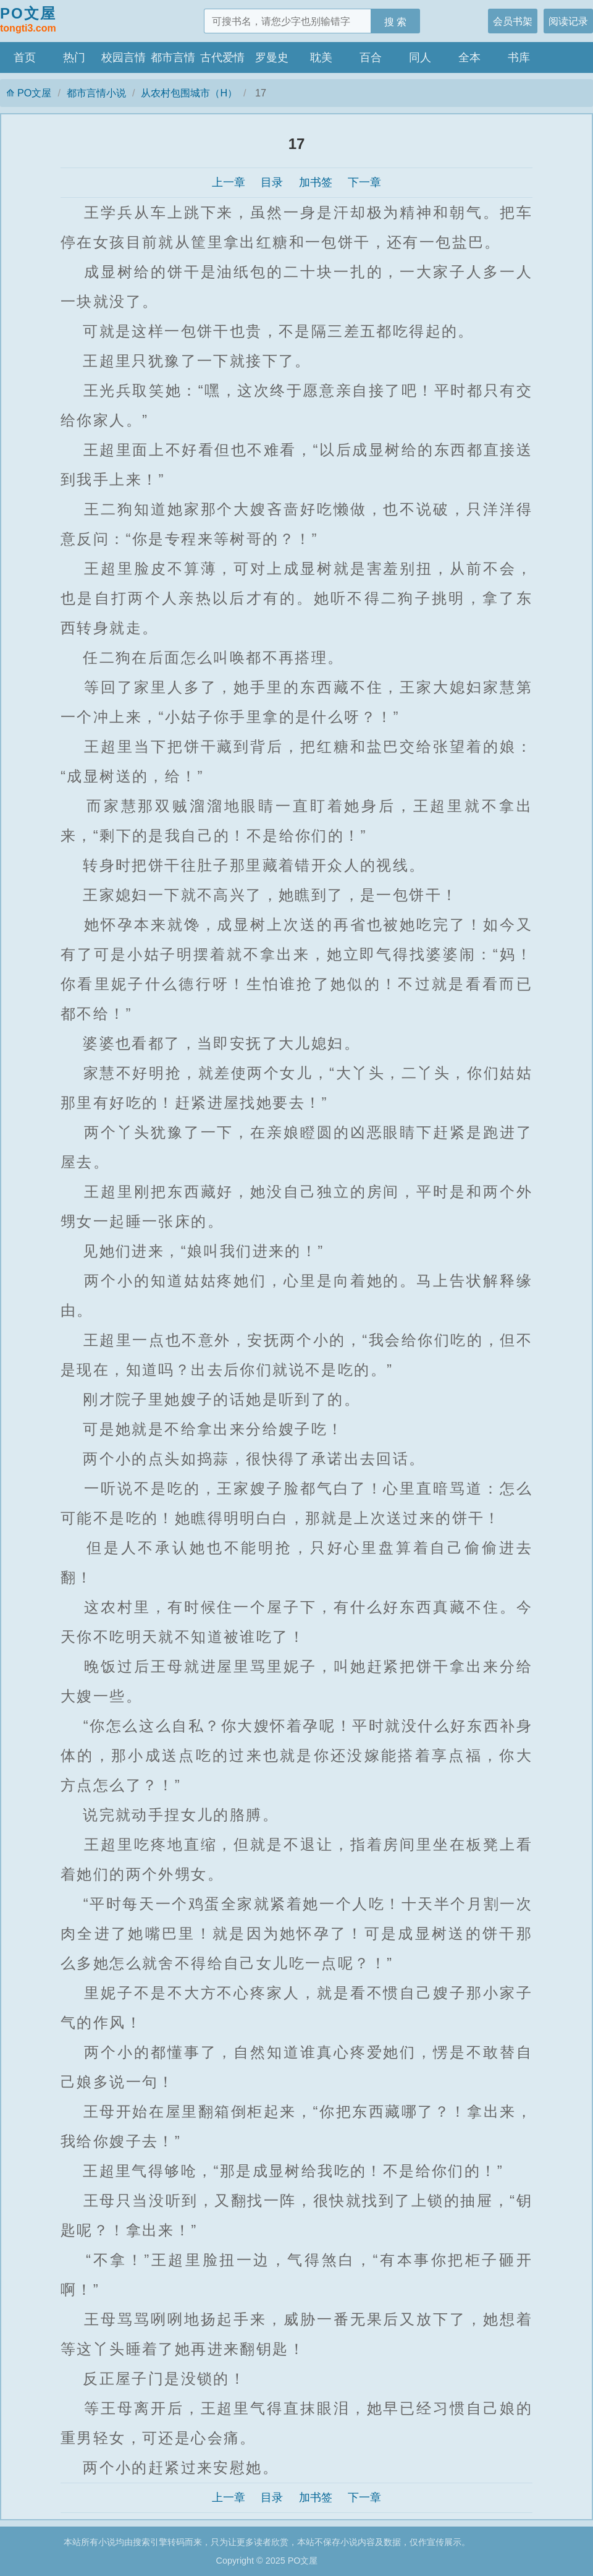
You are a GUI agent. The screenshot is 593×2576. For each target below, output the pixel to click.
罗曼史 (271, 57)
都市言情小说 (96, 92)
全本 (469, 57)
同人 (420, 57)
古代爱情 (222, 57)
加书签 (315, 182)
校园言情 (123, 57)
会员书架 (512, 21)
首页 (25, 57)
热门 (74, 57)
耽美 (321, 57)
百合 (371, 57)
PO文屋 (28, 20)
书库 (519, 57)
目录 (272, 182)
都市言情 (173, 57)
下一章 (364, 182)
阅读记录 (568, 21)
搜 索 (395, 21)
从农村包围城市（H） (189, 92)
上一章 (228, 182)
